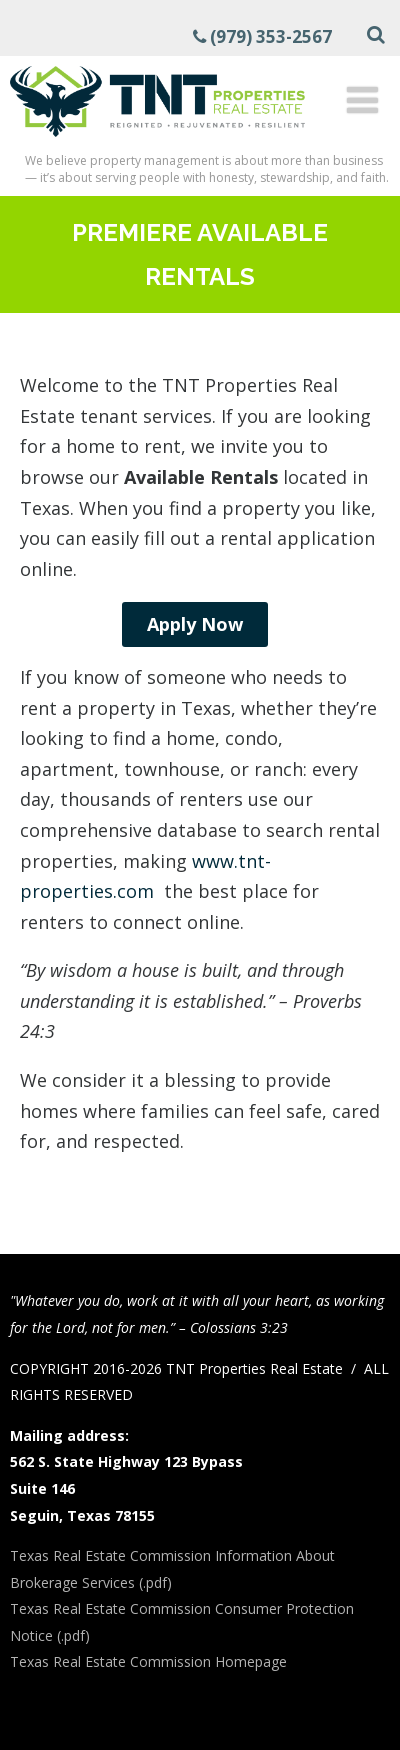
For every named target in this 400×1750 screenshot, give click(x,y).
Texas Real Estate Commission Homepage (148, 1661)
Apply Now (195, 624)
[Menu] (362, 99)
